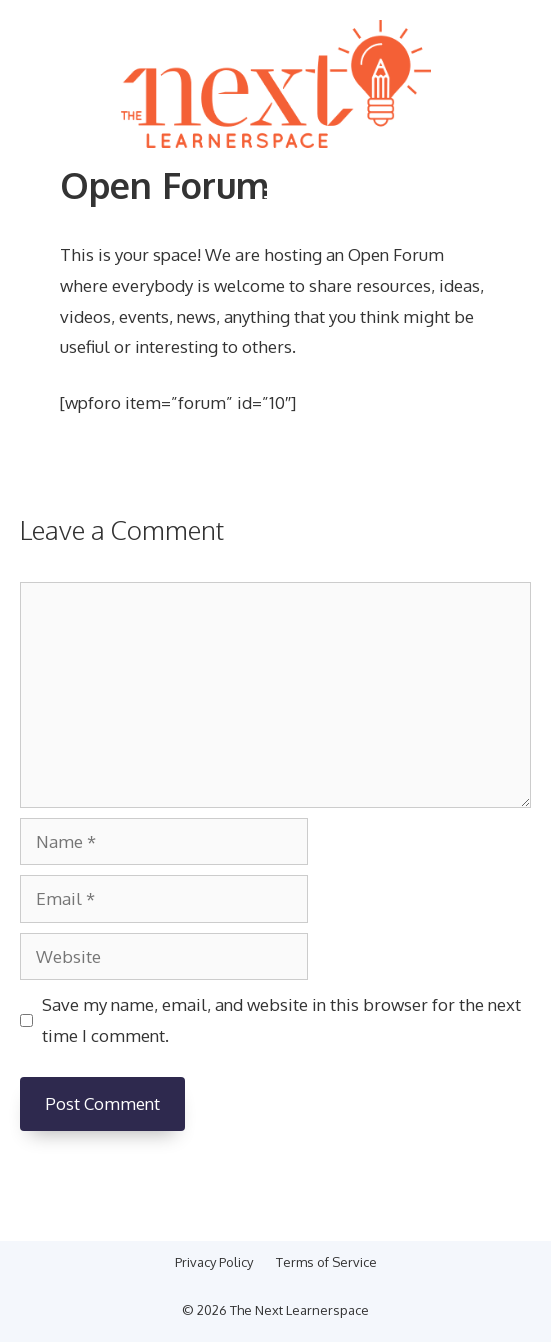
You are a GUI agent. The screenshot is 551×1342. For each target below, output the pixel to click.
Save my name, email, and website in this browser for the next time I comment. (281, 1020)
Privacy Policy (214, 1262)
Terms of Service (326, 1262)
